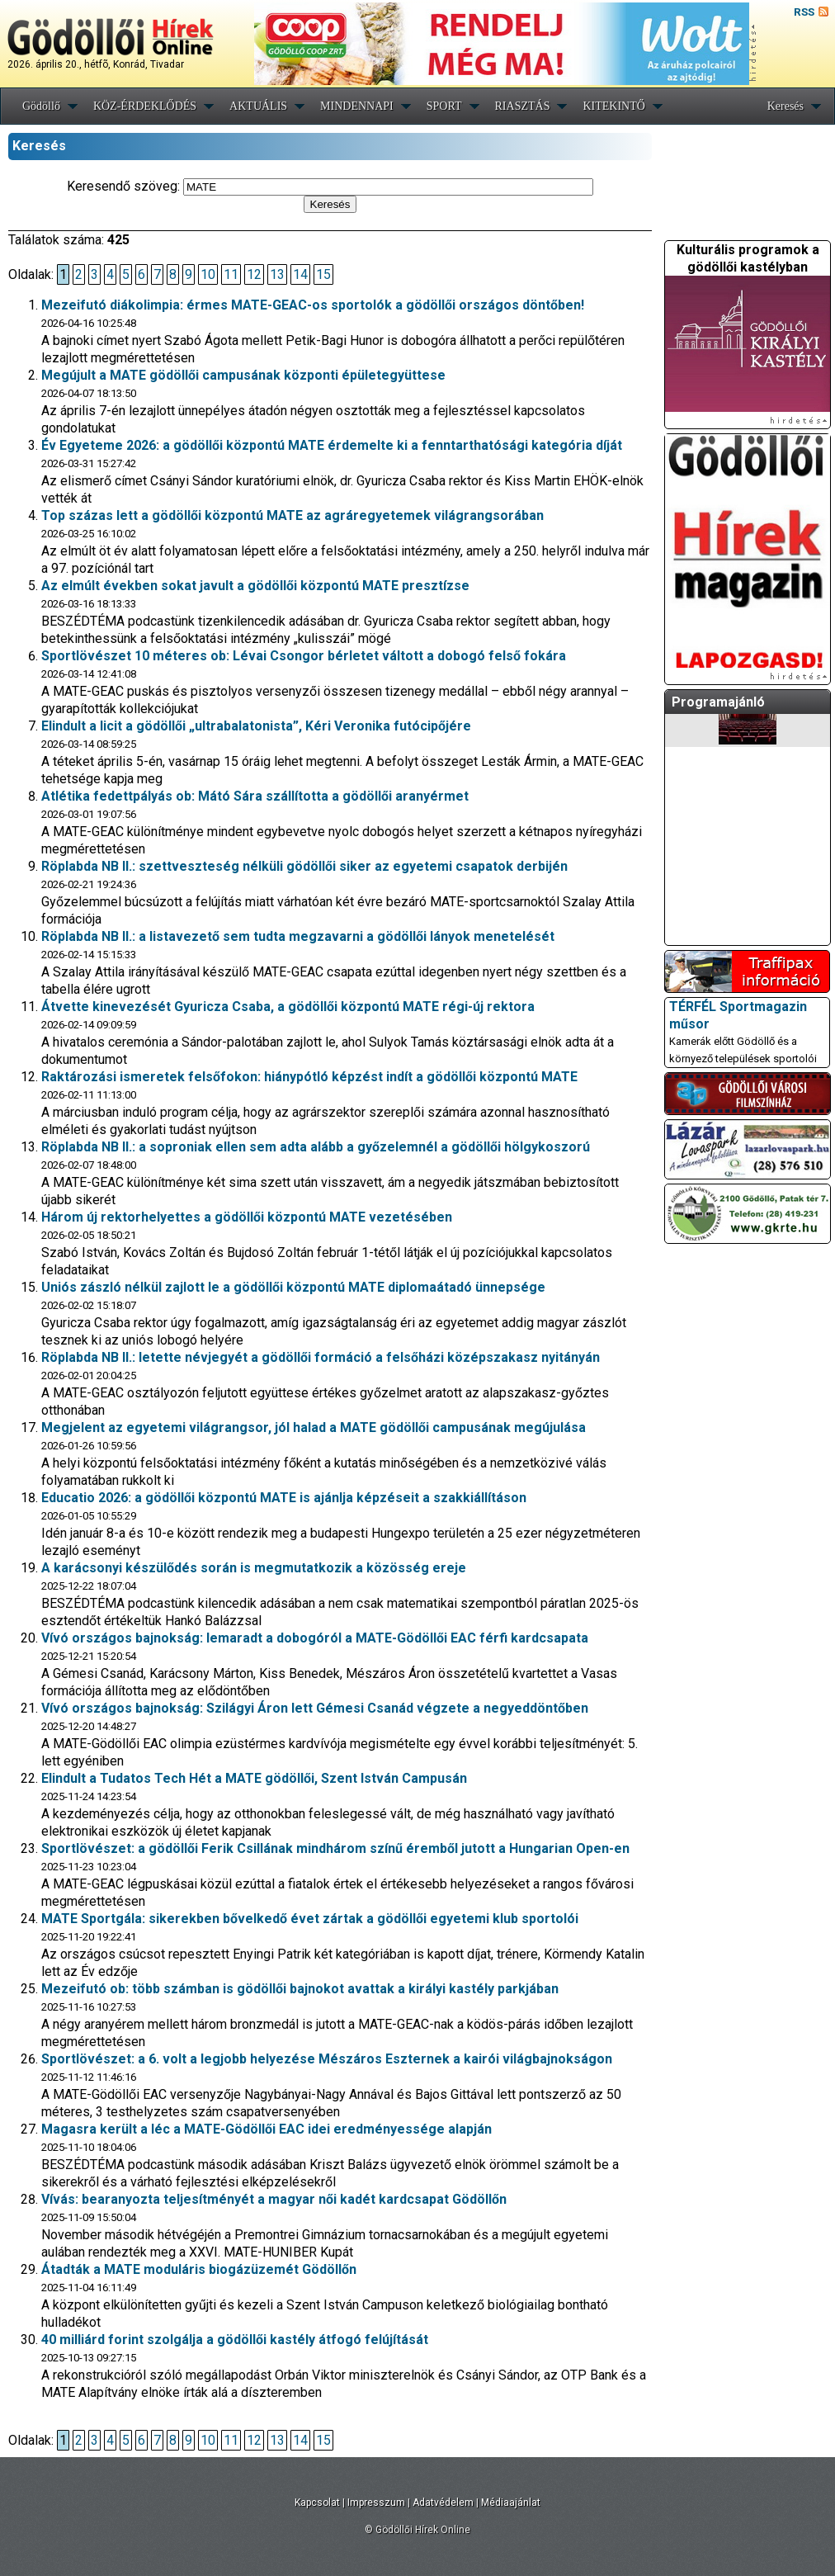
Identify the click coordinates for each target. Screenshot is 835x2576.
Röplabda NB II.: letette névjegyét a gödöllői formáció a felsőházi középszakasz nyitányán (320, 1357)
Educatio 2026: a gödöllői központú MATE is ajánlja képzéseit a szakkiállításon (283, 1497)
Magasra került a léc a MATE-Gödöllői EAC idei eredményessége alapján (266, 2129)
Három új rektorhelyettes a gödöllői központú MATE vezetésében (246, 1217)
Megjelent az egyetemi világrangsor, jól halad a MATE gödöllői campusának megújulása (313, 1427)
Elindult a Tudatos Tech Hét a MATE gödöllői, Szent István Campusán (254, 1778)
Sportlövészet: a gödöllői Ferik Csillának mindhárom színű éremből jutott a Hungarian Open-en (335, 1848)
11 (231, 274)
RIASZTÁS (522, 106)
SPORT (444, 106)
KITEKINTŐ (613, 106)
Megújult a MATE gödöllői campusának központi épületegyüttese (243, 375)
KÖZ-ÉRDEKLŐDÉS (144, 106)
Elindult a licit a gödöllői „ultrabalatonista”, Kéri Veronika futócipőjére (256, 726)
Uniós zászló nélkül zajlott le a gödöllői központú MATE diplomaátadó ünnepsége (293, 1287)
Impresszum (376, 2502)
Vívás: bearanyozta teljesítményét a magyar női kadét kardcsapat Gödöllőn (274, 2199)
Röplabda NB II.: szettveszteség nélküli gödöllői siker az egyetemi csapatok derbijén (304, 866)
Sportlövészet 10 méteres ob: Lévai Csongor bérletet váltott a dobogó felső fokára (303, 656)
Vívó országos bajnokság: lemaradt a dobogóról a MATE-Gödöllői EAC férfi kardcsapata (314, 1638)
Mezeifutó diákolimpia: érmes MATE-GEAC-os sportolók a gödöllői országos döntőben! (312, 305)
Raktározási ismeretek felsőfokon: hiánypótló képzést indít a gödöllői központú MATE (309, 1077)
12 (254, 274)
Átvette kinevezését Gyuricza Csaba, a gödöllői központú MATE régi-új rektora (288, 1006)
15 (323, 274)
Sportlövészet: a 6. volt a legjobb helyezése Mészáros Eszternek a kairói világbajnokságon (326, 2059)
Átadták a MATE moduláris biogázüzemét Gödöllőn (198, 2269)
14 (300, 274)
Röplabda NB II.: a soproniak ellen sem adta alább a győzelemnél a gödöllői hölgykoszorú (315, 1147)
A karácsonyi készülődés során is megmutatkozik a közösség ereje (253, 1568)
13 (277, 274)
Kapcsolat (317, 2502)
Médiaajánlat (510, 2502)
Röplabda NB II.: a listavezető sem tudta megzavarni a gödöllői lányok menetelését (297, 936)
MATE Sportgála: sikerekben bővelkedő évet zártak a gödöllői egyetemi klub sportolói (309, 1918)
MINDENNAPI (357, 106)
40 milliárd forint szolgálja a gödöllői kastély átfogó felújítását (234, 2339)
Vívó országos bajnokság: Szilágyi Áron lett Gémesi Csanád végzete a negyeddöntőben (314, 1708)
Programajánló (718, 702)
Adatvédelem (443, 2502)
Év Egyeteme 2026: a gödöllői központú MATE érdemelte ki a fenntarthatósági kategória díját (331, 445)
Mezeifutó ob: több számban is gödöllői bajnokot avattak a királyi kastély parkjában (300, 1989)
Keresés (785, 106)
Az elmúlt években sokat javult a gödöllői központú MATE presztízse (255, 585)
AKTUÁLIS (258, 106)
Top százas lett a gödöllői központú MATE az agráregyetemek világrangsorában (292, 515)
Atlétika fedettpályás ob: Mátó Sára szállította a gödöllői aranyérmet (255, 796)
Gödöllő (41, 106)
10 (207, 274)
